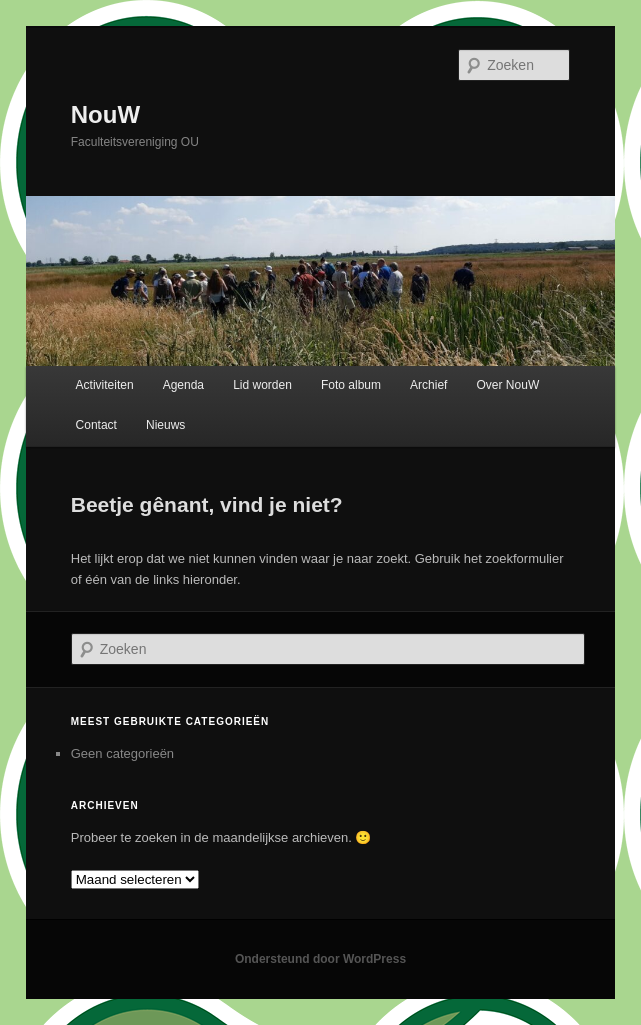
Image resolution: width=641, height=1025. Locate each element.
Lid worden (262, 385)
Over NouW (508, 385)
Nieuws (165, 425)
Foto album (351, 385)
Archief (428, 385)
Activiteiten (105, 385)
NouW (105, 114)
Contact (96, 425)
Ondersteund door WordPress (320, 959)
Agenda (183, 385)
